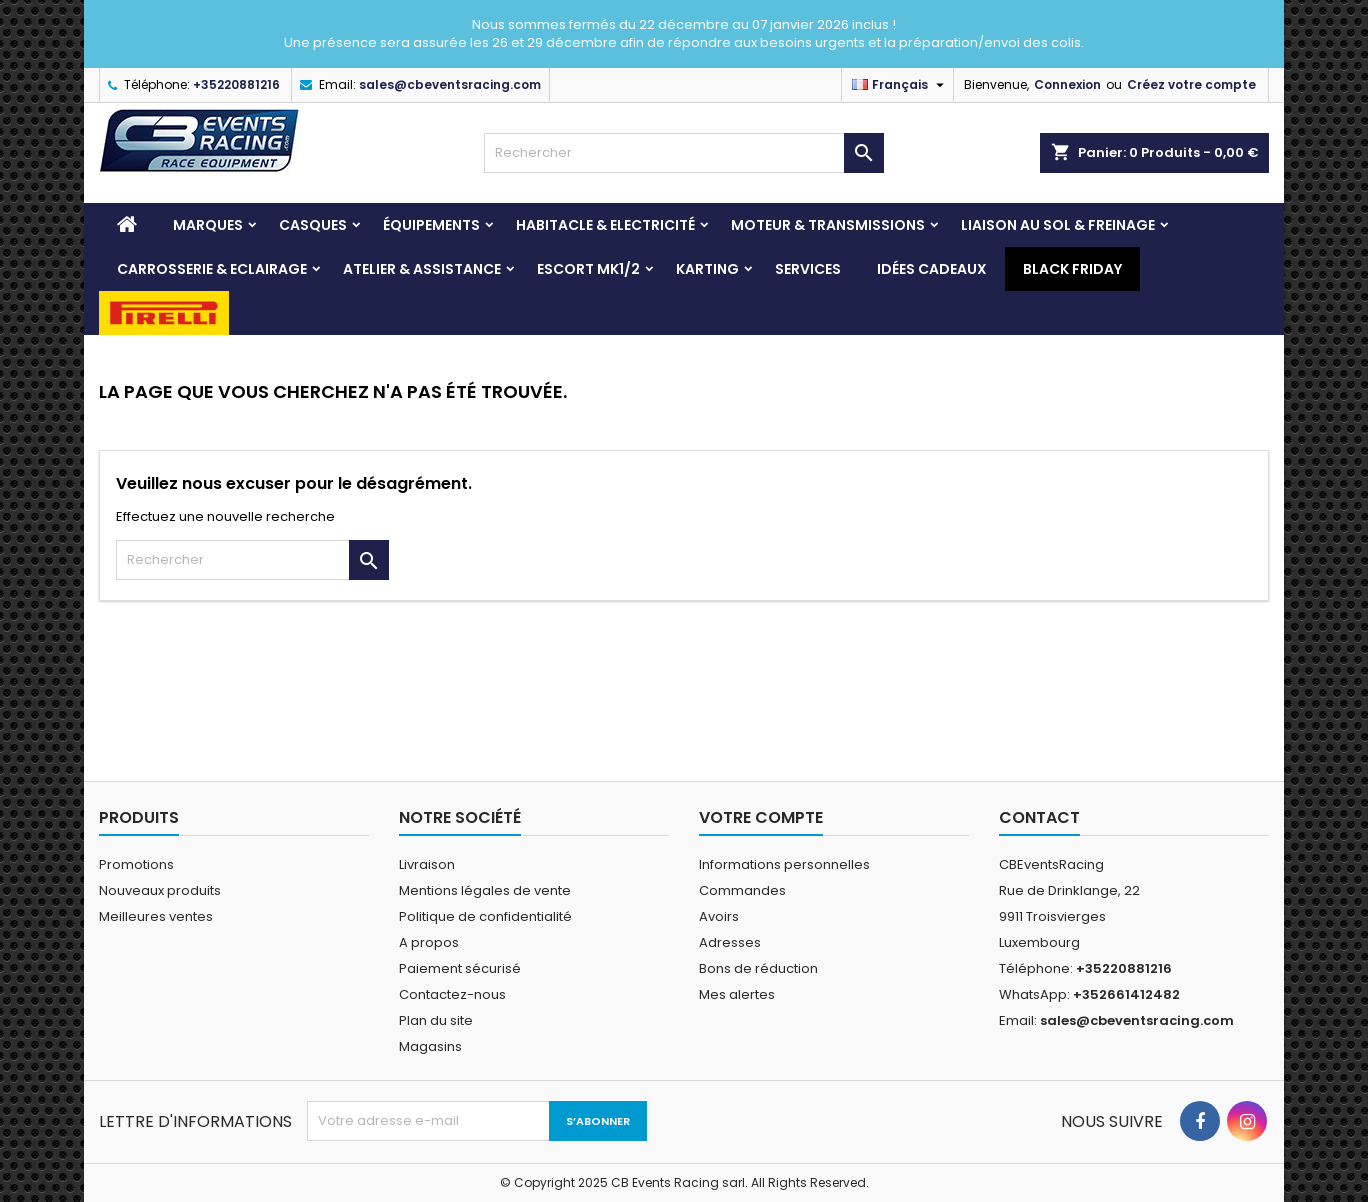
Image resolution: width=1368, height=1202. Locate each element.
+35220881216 (236, 84)
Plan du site (436, 1020)
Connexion (1067, 84)
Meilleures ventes (156, 916)
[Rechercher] (684, 153)
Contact (1039, 817)
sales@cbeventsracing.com (450, 84)
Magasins (430, 1046)
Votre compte (761, 817)
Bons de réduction (758, 968)
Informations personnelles (784, 864)
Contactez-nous (452, 994)
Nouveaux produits (160, 890)
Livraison (427, 864)
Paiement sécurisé (460, 968)
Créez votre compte (1191, 84)
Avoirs (719, 916)
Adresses (730, 942)
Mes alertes (737, 994)
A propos (429, 942)
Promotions (136, 864)
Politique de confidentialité (485, 916)
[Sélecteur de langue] (900, 85)
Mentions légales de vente (485, 890)
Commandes (742, 890)
